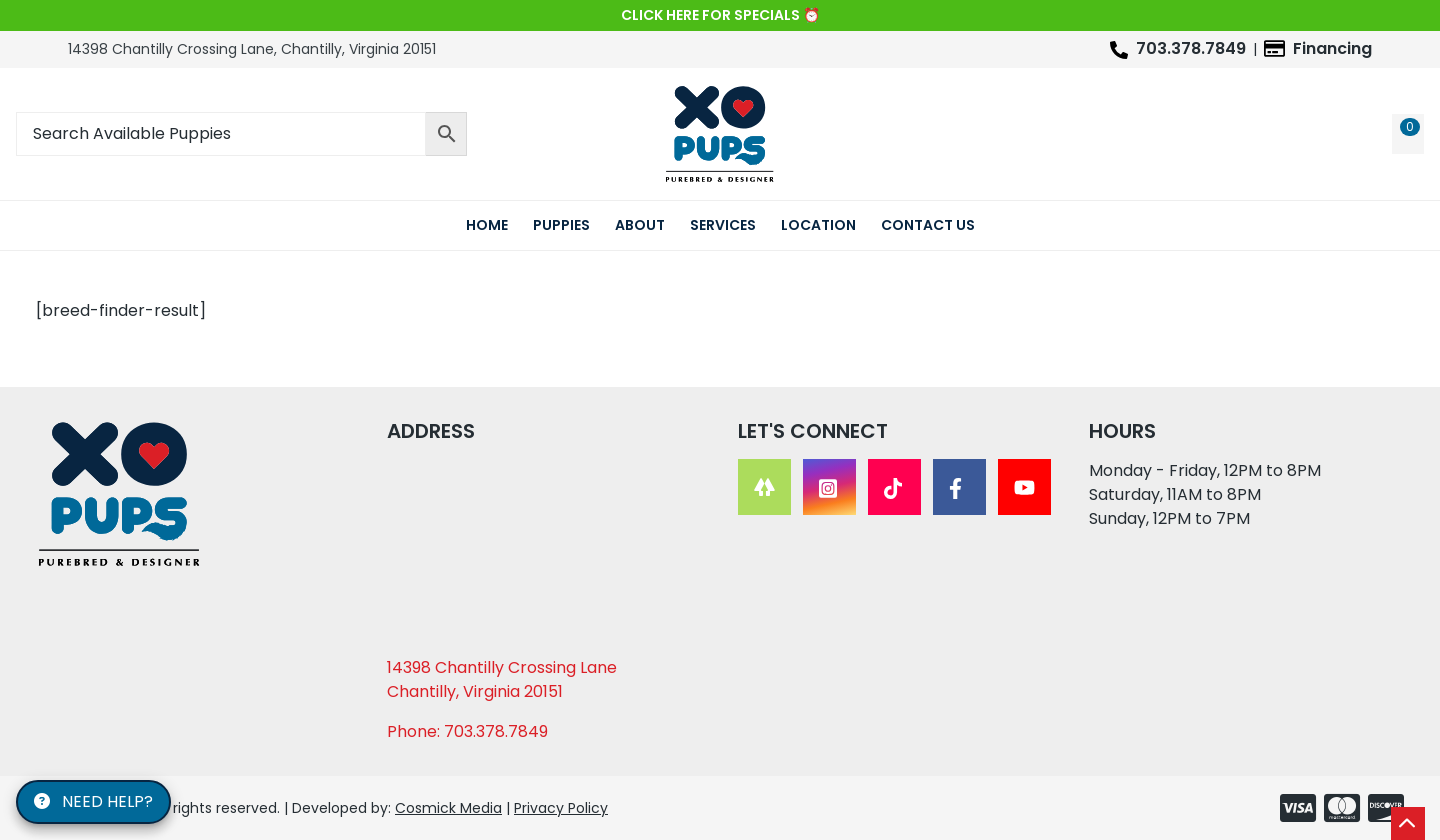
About (640, 225)
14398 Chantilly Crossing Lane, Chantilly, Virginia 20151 (252, 49)
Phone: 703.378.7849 (467, 731)
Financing (1332, 48)
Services (723, 225)
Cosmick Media (448, 808)
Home (487, 225)
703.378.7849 (1191, 48)
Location (818, 225)
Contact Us (928, 225)
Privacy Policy (561, 808)
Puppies (561, 225)
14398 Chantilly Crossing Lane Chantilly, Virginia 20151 (502, 679)
